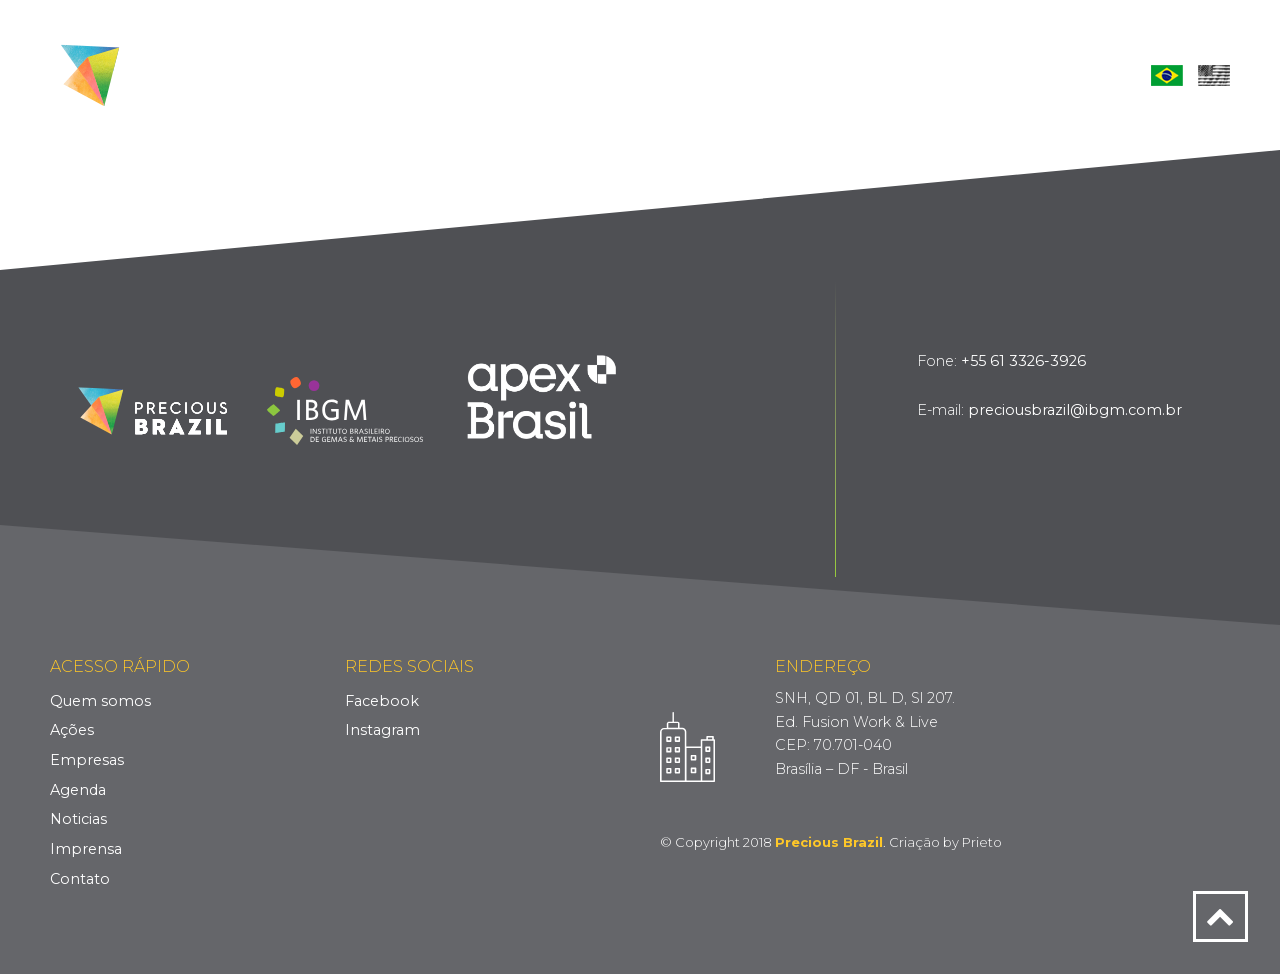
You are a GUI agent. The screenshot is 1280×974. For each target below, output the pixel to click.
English (1214, 75)
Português (1167, 75)
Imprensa (960, 74)
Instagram (382, 730)
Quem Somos (464, 74)
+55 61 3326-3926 (1023, 361)
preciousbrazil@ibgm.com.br (1075, 410)
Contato (1064, 74)
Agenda (763, 74)
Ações (570, 74)
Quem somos (100, 701)
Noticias (78, 819)
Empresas (664, 74)
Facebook (382, 701)
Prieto (982, 842)
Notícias (858, 74)
